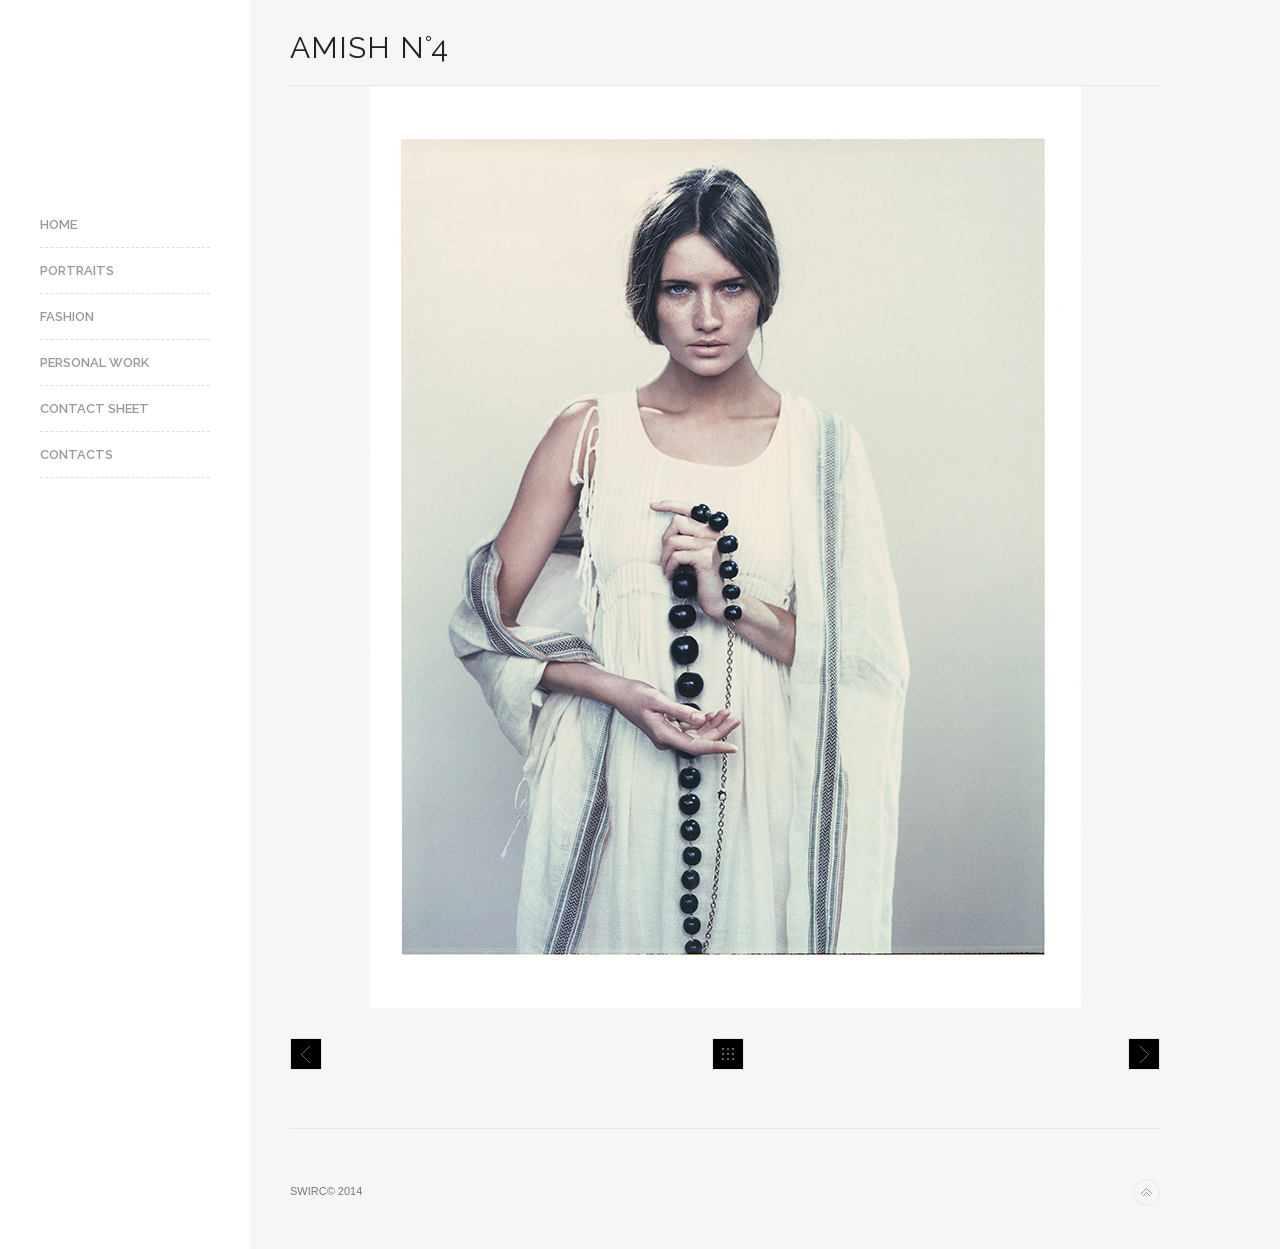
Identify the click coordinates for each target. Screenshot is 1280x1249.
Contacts (76, 454)
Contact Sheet (94, 408)
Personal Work (94, 362)
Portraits (77, 270)
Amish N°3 (306, 1054)
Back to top (1146, 1192)
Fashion (67, 316)
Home (58, 224)
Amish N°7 (1144, 1054)
